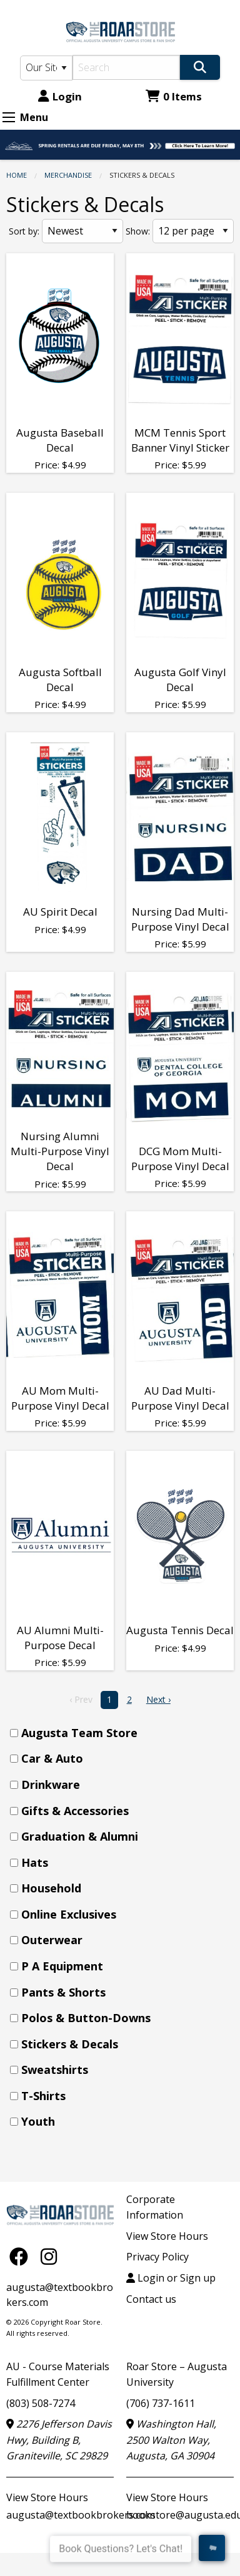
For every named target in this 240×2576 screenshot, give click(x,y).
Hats (34, 1862)
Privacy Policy (157, 2257)
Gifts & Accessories (75, 1810)
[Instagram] (49, 2256)
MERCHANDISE (68, 175)
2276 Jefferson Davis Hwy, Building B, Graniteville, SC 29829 (59, 2439)
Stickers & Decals (69, 2043)
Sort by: (24, 231)
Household (51, 1888)
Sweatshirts (54, 2069)
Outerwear (51, 1939)
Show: (138, 231)
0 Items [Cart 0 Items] (174, 96)
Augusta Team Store (79, 1732)
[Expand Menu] (8, 117)
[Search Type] (46, 68)
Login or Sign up (171, 2278)
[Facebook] (21, 2256)
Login (60, 96)
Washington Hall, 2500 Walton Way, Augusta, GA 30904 (171, 2439)
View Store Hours (167, 2236)
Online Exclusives (68, 1914)
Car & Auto (52, 1758)
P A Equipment (62, 1966)
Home (16, 175)
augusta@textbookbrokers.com (80, 2515)
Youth (38, 2121)
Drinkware (50, 1784)
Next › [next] (158, 1699)
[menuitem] (124, 1733)
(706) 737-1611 (160, 2403)
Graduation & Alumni (79, 1836)
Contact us (151, 2299)
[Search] (126, 67)
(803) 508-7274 (40, 2403)
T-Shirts (43, 2095)
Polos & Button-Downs (86, 2017)
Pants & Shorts (63, 1992)
